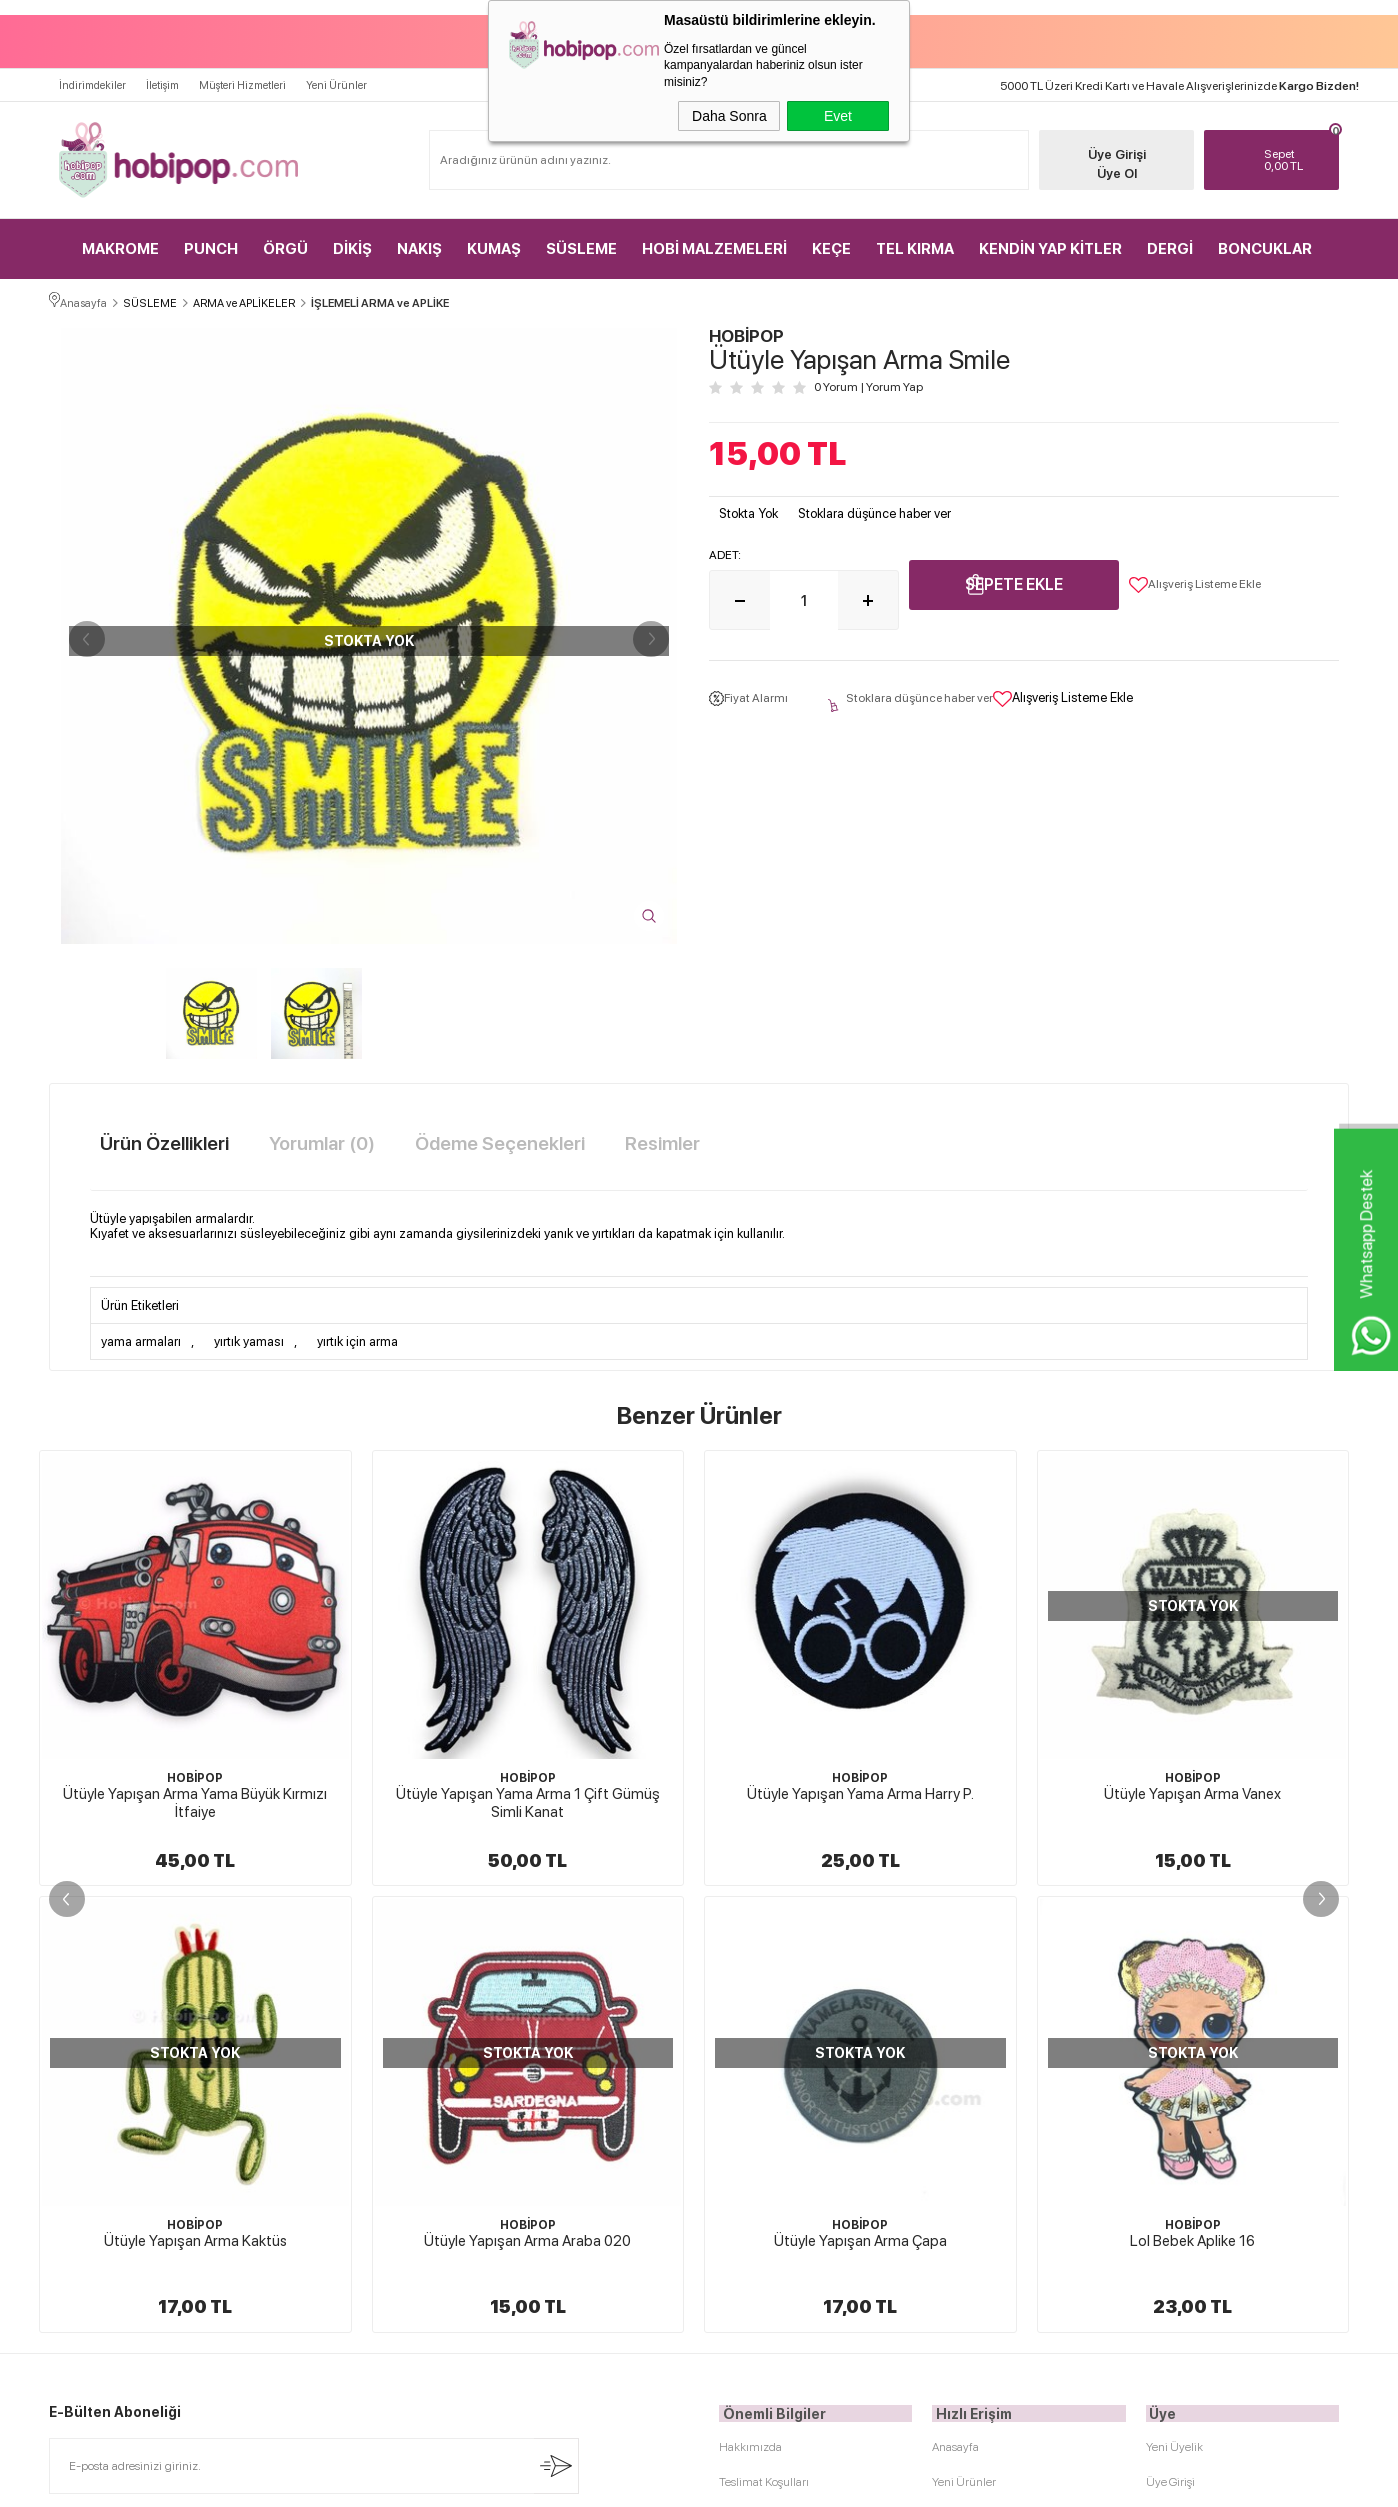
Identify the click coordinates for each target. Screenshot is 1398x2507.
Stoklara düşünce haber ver (874, 510)
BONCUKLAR (1265, 240)
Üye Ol (1105, 164)
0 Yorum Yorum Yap (868, 385)
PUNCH (211, 240)
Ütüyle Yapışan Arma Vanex (860, 1791)
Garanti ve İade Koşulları (780, 2138)
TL (1293, 151)
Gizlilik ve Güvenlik (767, 2173)
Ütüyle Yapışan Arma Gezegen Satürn (1192, 1791)
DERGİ (1170, 240)
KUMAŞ (494, 240)
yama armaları (141, 1337)
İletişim (162, 76)
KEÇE (831, 240)
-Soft (599, 2482)
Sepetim (953, 2138)
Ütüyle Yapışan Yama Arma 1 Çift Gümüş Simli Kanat (195, 1800)
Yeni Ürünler (336, 76)
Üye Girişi (1105, 145)
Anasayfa (955, 1998)
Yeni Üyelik (1174, 1998)
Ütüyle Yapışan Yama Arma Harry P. (527, 1791)
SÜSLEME (581, 240)
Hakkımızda (750, 1998)
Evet (838, 116)
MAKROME (120, 240)
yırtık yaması (249, 1337)
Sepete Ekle (1014, 581)
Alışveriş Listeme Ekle (1195, 582)
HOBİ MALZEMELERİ (714, 240)
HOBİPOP (195, 1775)
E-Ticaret (645, 2482)
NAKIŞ (419, 240)
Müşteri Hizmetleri (242, 76)
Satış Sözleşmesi (760, 2103)
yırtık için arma (357, 1337)
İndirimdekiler (92, 76)
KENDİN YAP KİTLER (1050, 240)
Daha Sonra (729, 116)
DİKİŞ (352, 240)
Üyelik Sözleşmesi (765, 2068)
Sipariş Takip (963, 2173)
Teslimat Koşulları (764, 2033)
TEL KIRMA (915, 240)
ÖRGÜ (285, 240)
